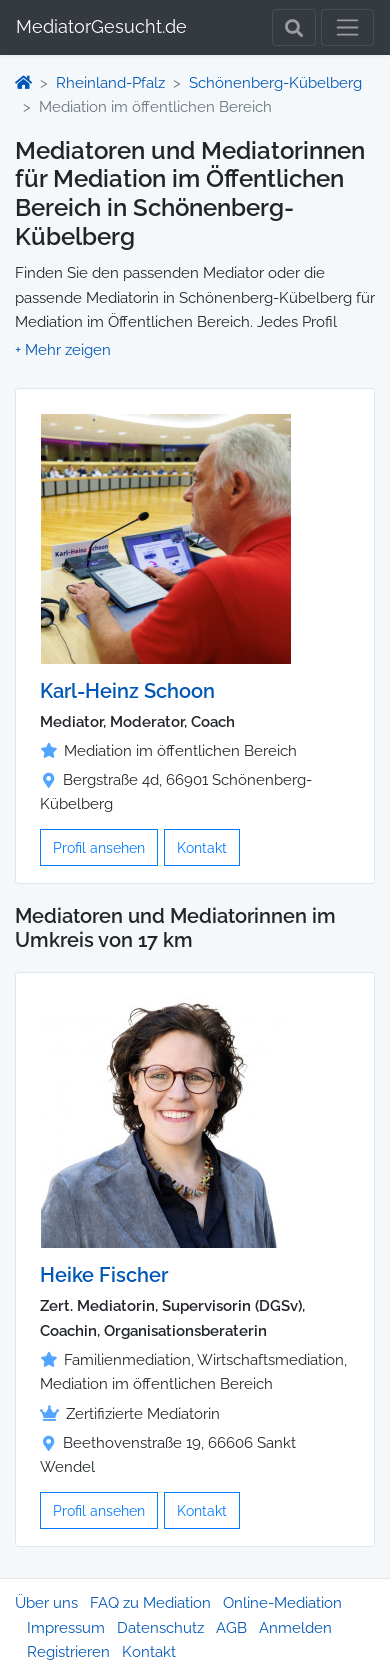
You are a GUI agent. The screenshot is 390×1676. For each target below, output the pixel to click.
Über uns (46, 1603)
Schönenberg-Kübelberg (275, 83)
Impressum (66, 1628)
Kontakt (202, 847)
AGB (231, 1628)
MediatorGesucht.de (101, 26)
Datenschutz (160, 1628)
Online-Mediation (282, 1603)
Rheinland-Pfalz (110, 83)
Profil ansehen (99, 847)
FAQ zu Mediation (150, 1603)
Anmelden (295, 1628)
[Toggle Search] (294, 27)
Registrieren (68, 1652)
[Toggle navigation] (347, 27)
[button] (63, 350)
